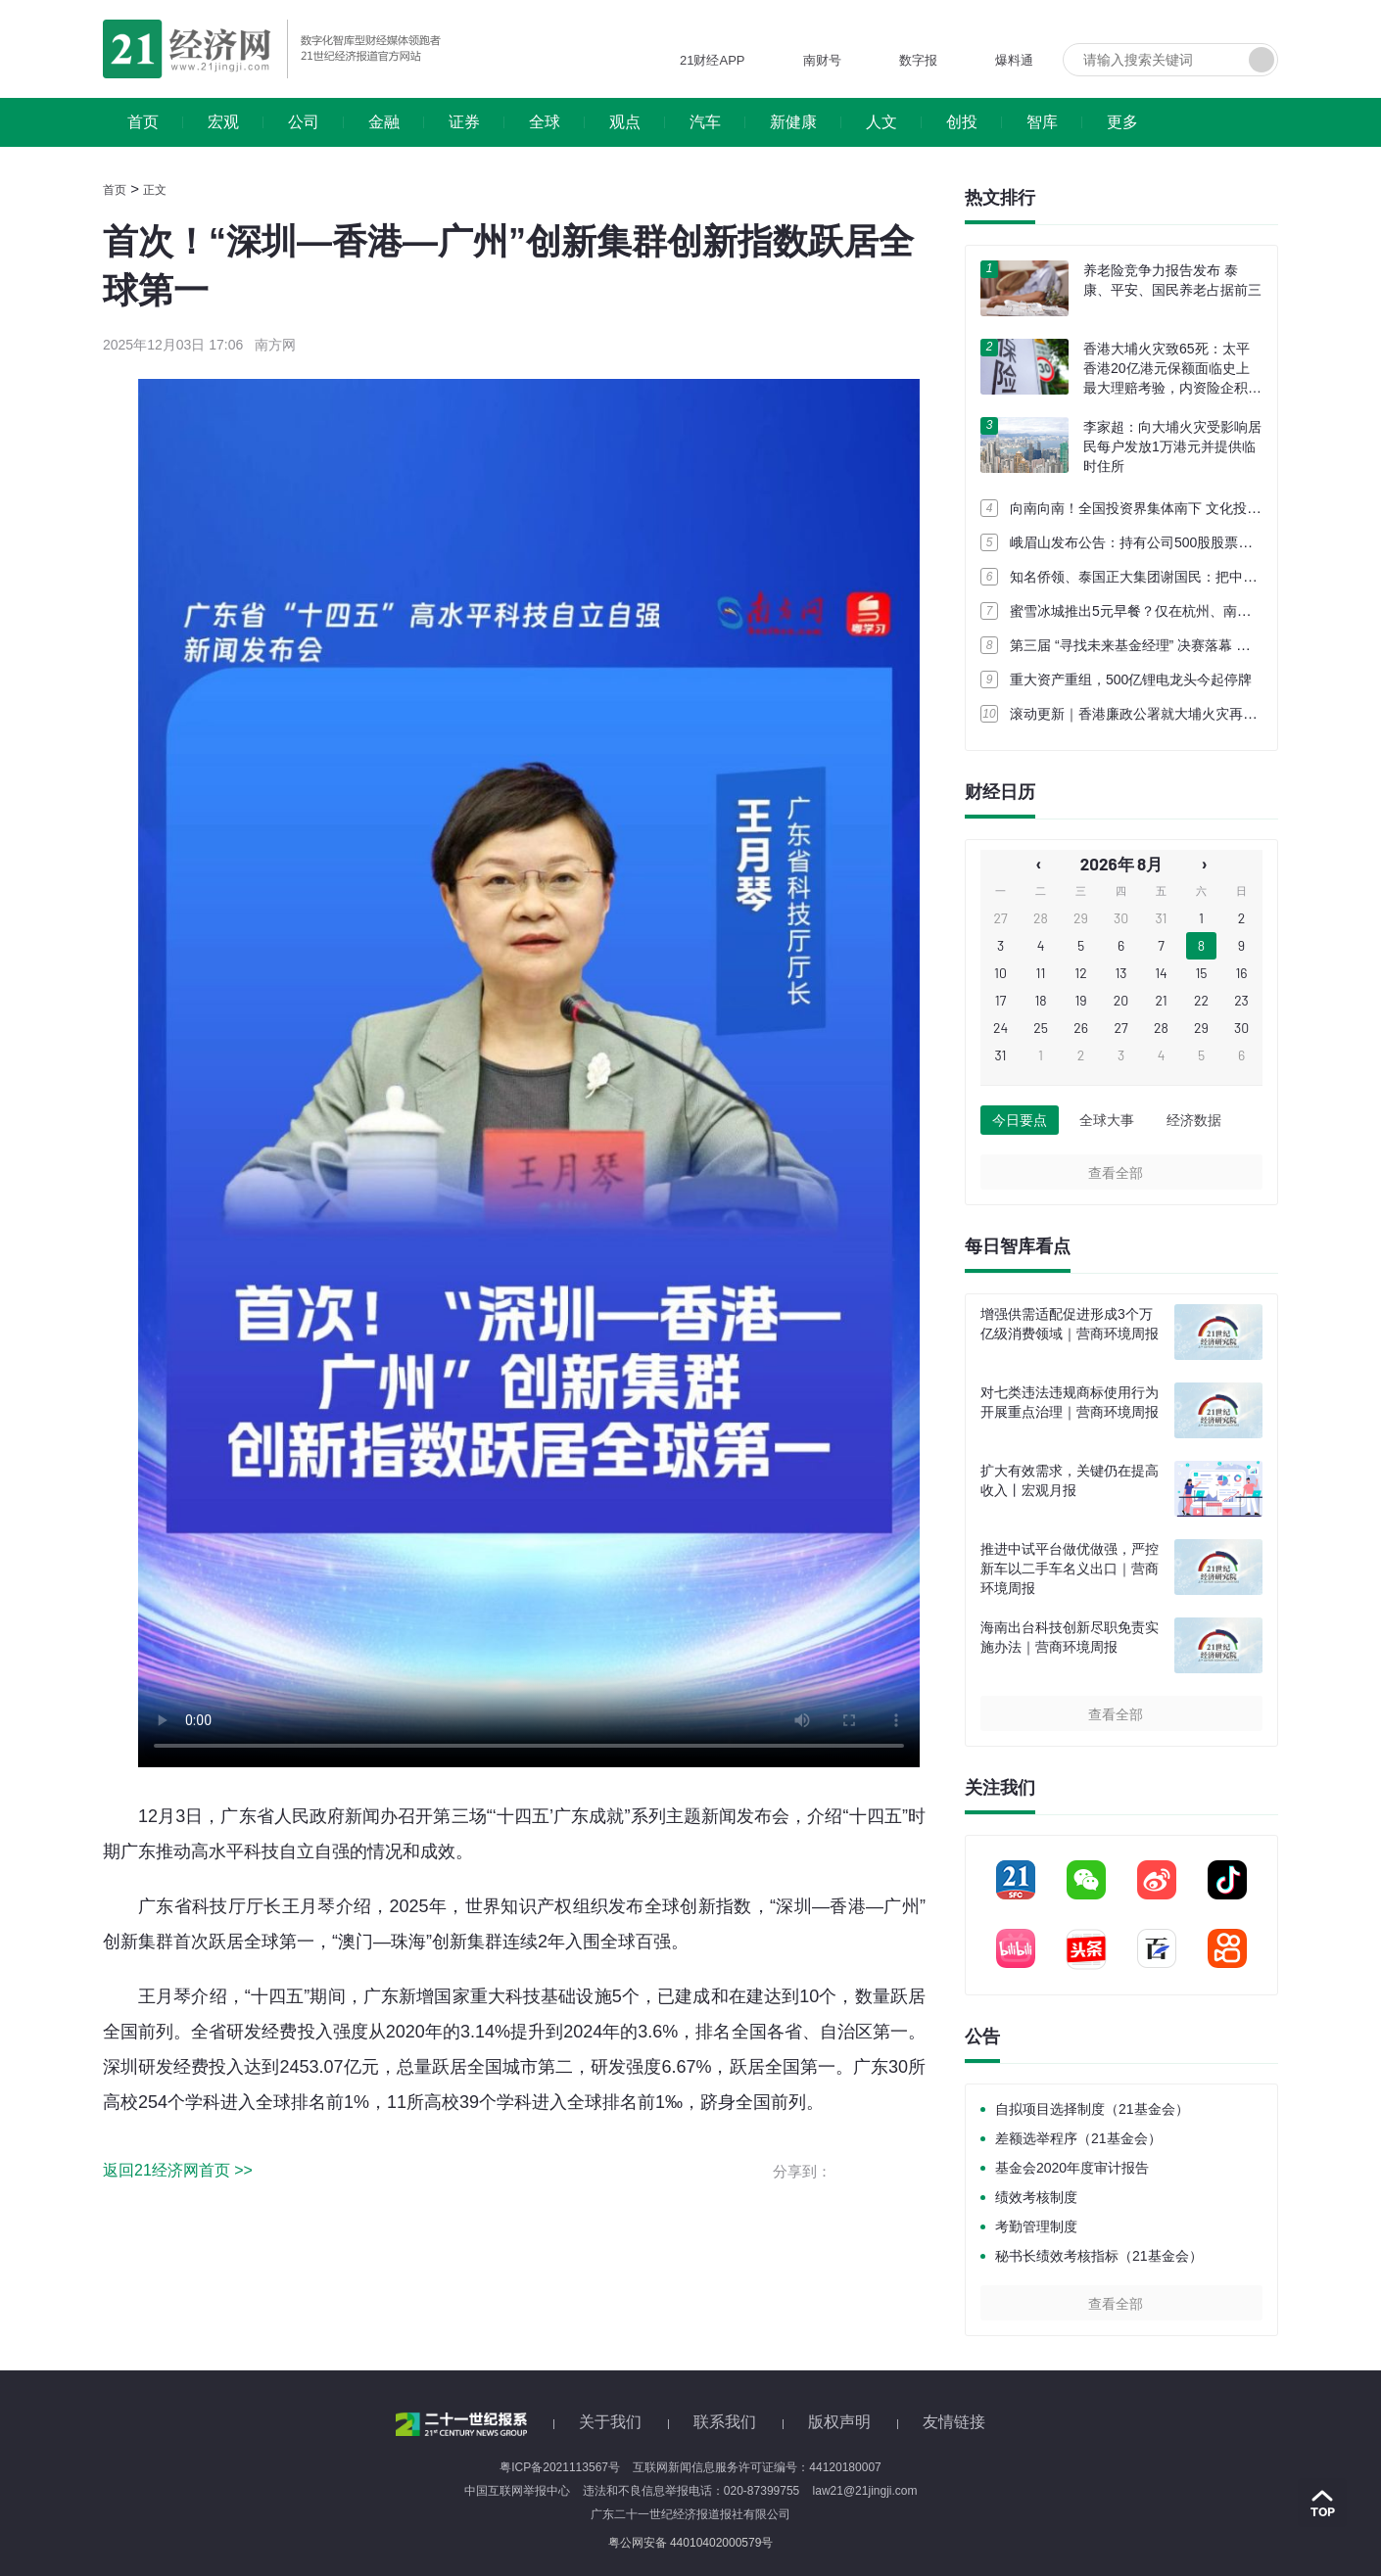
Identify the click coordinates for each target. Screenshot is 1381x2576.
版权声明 (839, 2421)
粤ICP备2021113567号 (560, 2467)
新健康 (793, 122)
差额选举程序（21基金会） (1078, 2138)
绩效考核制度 (1036, 2197)
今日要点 (1019, 1120)
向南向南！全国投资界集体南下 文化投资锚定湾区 (1162, 508)
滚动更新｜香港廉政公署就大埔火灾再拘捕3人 (1151, 714)
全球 (544, 122)
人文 (881, 122)
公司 (303, 122)
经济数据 (1194, 1120)
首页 (143, 122)
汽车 (705, 122)
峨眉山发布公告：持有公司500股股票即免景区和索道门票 (1185, 542)
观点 (625, 122)
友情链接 (954, 2421)
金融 (384, 122)
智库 (1042, 122)
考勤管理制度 (1036, 2226)
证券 (464, 122)
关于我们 (610, 2421)
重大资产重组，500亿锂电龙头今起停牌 (1131, 679)
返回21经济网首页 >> (178, 2170)
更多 (1122, 122)
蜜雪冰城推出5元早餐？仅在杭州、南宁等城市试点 (1164, 611)
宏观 (223, 122)
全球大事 (1106, 1120)
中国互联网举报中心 (517, 2491)
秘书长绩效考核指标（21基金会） (1099, 2256)
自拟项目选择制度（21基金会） (1092, 2109)
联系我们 (724, 2421)
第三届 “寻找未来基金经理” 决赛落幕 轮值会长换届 (1164, 645)
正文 (155, 190)
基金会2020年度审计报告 (1072, 2168)
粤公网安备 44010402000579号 (691, 2543)
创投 (961, 122)
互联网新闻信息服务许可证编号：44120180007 (757, 2467)
